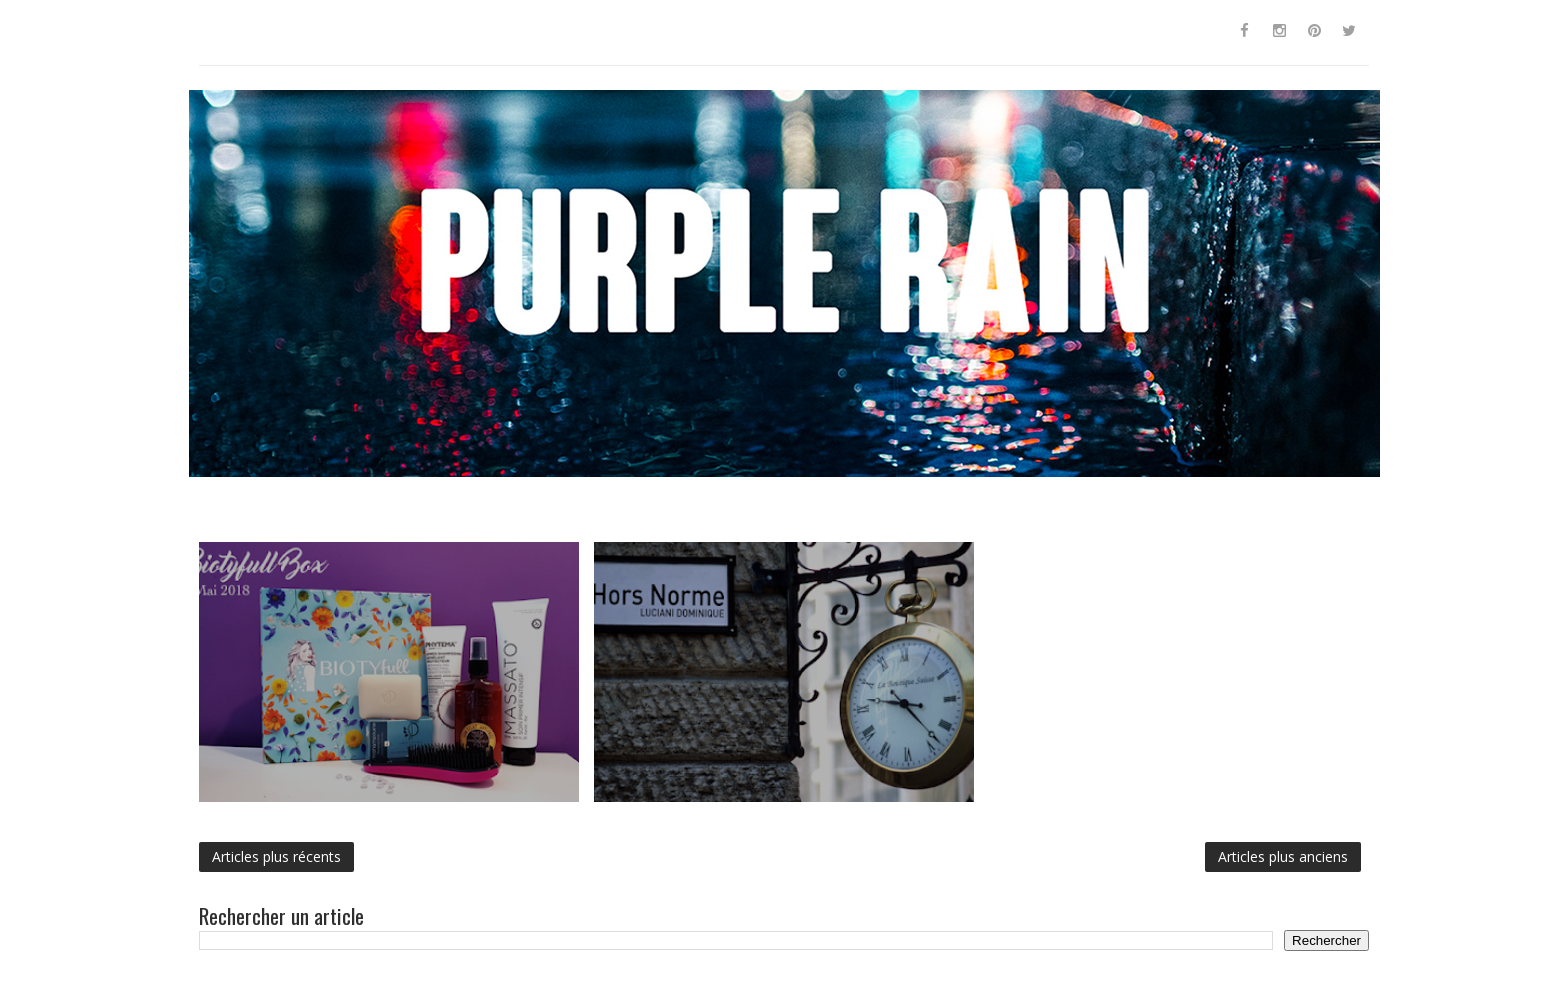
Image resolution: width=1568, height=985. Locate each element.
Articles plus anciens (1283, 856)
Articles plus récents (276, 856)
